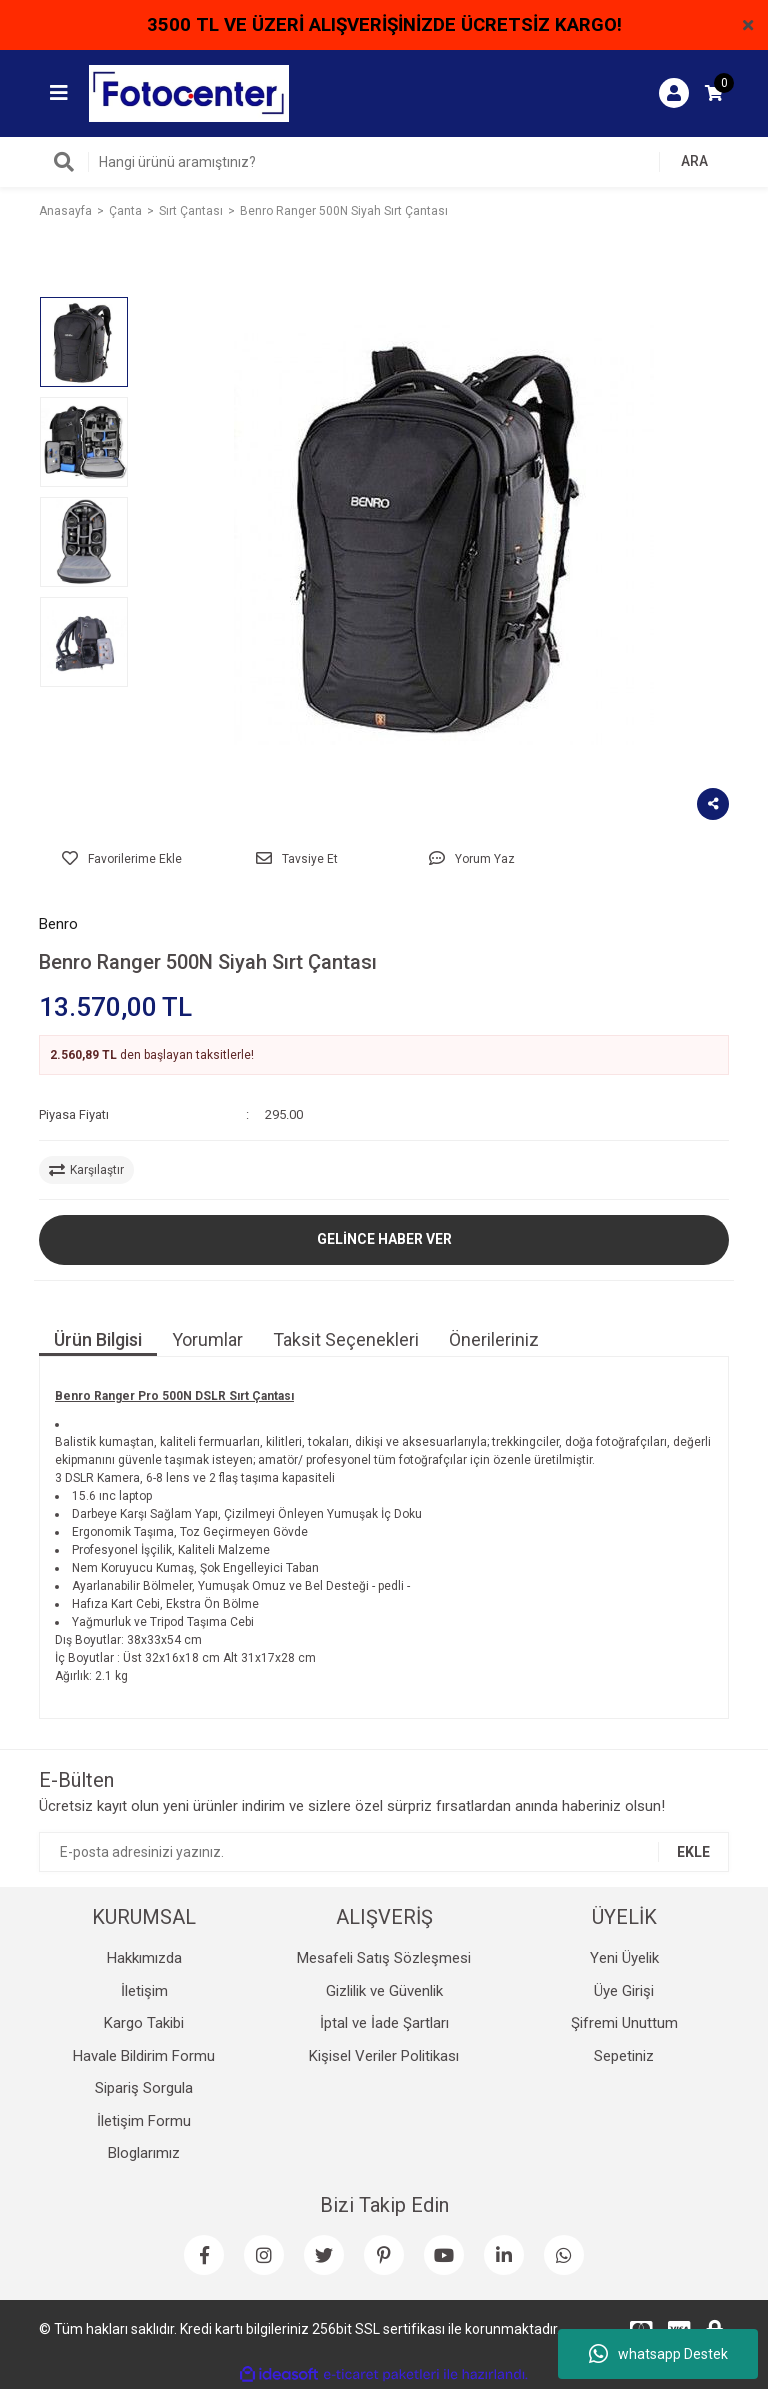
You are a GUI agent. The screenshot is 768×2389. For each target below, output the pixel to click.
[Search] (384, 162)
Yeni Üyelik (624, 1958)
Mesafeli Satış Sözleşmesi (384, 1958)
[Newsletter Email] (384, 1852)
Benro (58, 924)
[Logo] (189, 92)
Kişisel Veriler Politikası (384, 2056)
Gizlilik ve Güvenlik (384, 1991)
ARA (694, 161)
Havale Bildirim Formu (144, 2056)
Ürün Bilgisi (98, 1339)
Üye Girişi (624, 1991)
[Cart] (714, 93)
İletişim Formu (144, 2121)
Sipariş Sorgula (144, 2088)
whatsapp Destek (658, 2354)
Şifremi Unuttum (624, 2023)
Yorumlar (207, 1339)
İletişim (144, 1991)
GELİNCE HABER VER (384, 1239)
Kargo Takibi (144, 2023)
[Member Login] (674, 93)
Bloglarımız (144, 2153)
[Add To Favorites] (121, 859)
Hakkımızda (144, 1958)
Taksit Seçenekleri (346, 1339)
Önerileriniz (494, 1339)
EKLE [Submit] (693, 1852)
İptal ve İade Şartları (384, 2023)
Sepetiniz (624, 2056)
